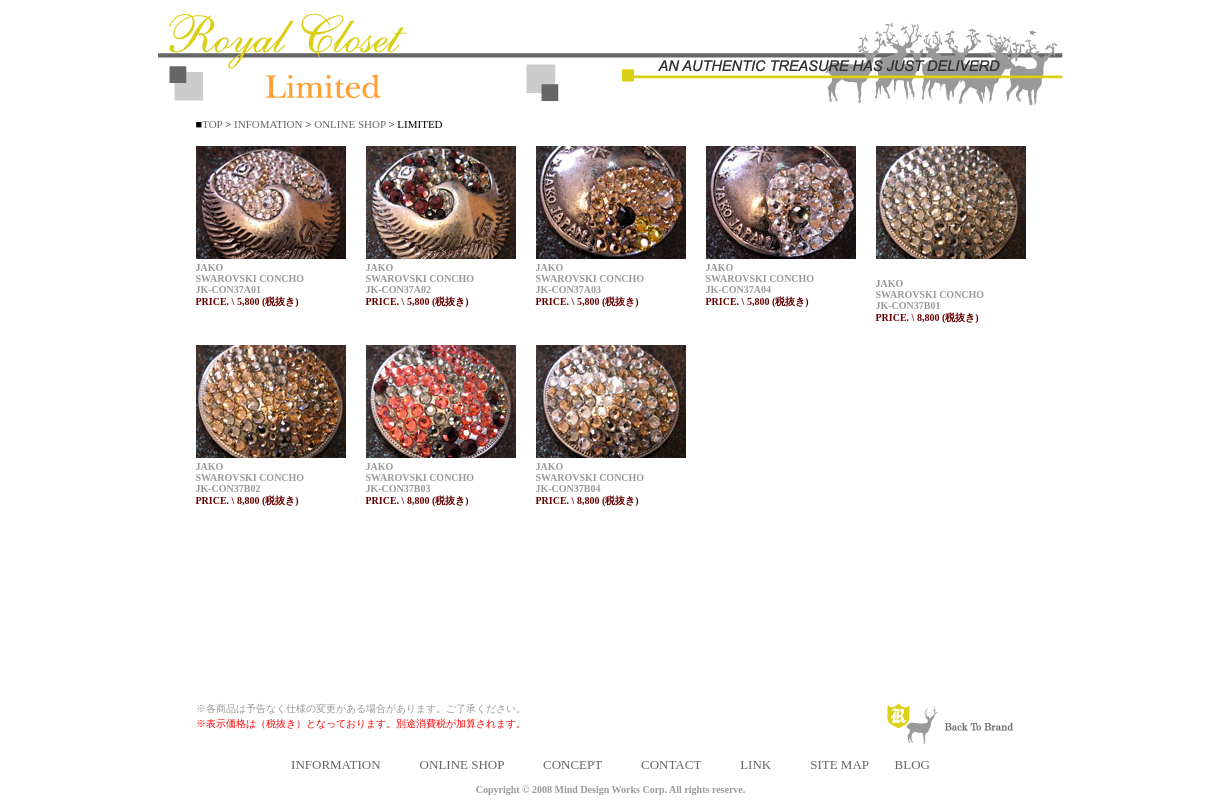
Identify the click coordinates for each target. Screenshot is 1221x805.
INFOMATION (266, 124)
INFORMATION (336, 764)
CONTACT (671, 764)
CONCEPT (572, 764)
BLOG (912, 764)
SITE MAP (839, 764)
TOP (212, 124)
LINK (755, 764)
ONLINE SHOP (349, 124)
